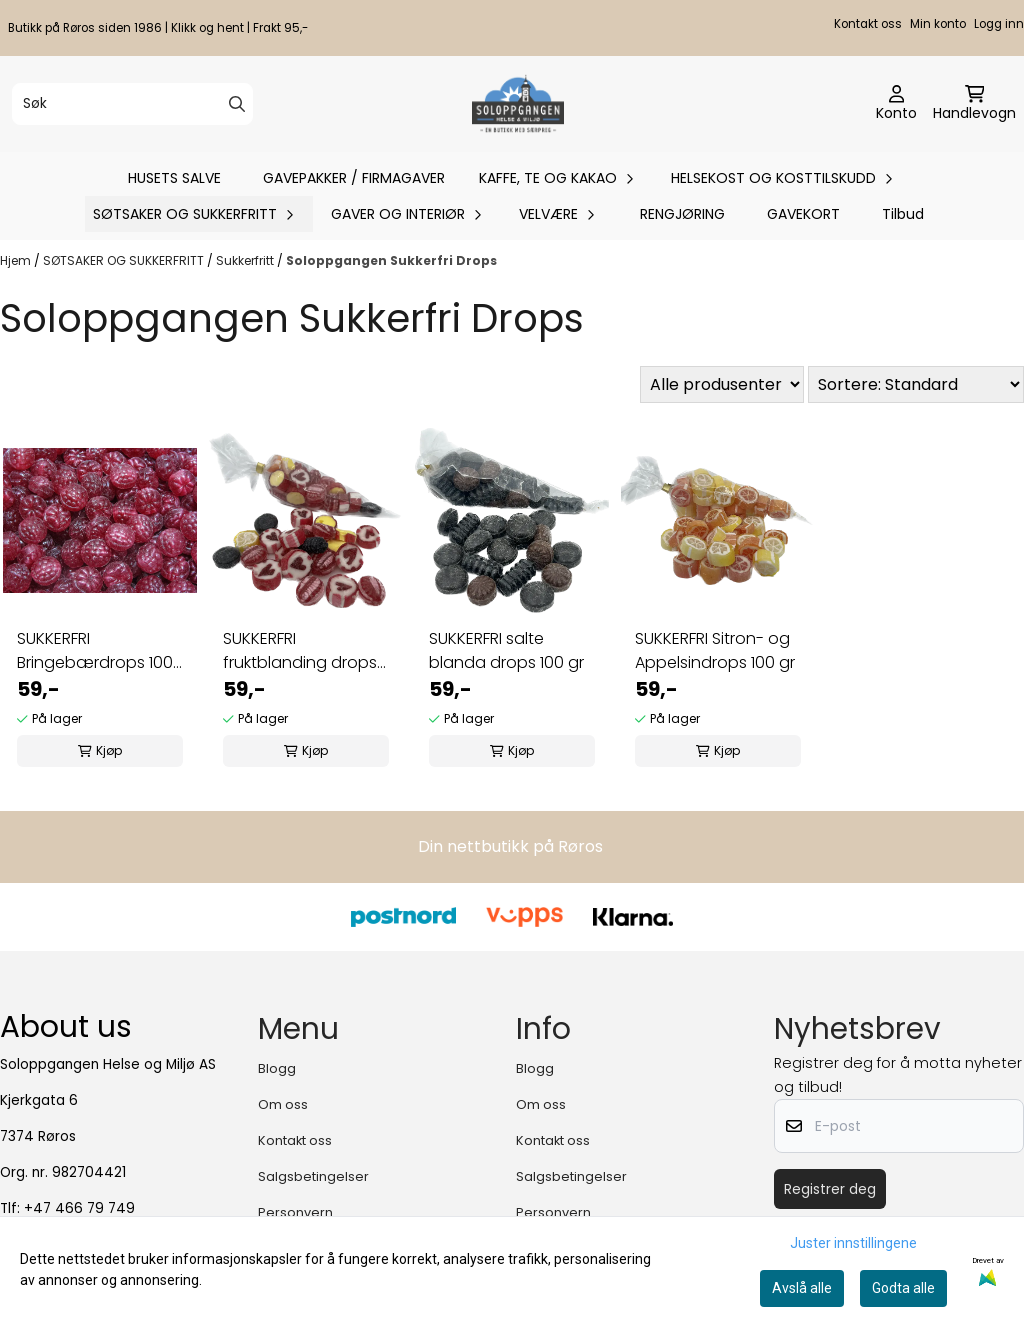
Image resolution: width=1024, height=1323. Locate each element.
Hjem (17, 260)
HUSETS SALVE (174, 178)
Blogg (277, 1068)
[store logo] (517, 104)
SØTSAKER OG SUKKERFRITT (125, 260)
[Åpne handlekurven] (974, 104)
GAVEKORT (803, 214)
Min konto (938, 24)
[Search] (237, 104)
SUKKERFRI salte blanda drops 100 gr (506, 650)
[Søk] (132, 104)
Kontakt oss (868, 24)
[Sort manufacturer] (722, 384)
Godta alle (903, 1288)
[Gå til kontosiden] (896, 104)
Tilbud (903, 214)
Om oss (283, 1104)
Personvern (295, 1212)
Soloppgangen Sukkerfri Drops (391, 260)
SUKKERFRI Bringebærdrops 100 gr (95, 651)
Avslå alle (802, 1288)
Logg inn (999, 24)
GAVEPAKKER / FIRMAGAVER (354, 178)
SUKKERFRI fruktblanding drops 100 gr (300, 651)
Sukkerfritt (246, 260)
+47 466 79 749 (79, 1208)
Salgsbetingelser (313, 1176)
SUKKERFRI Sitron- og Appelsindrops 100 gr (715, 650)
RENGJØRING (682, 214)
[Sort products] (916, 384)
